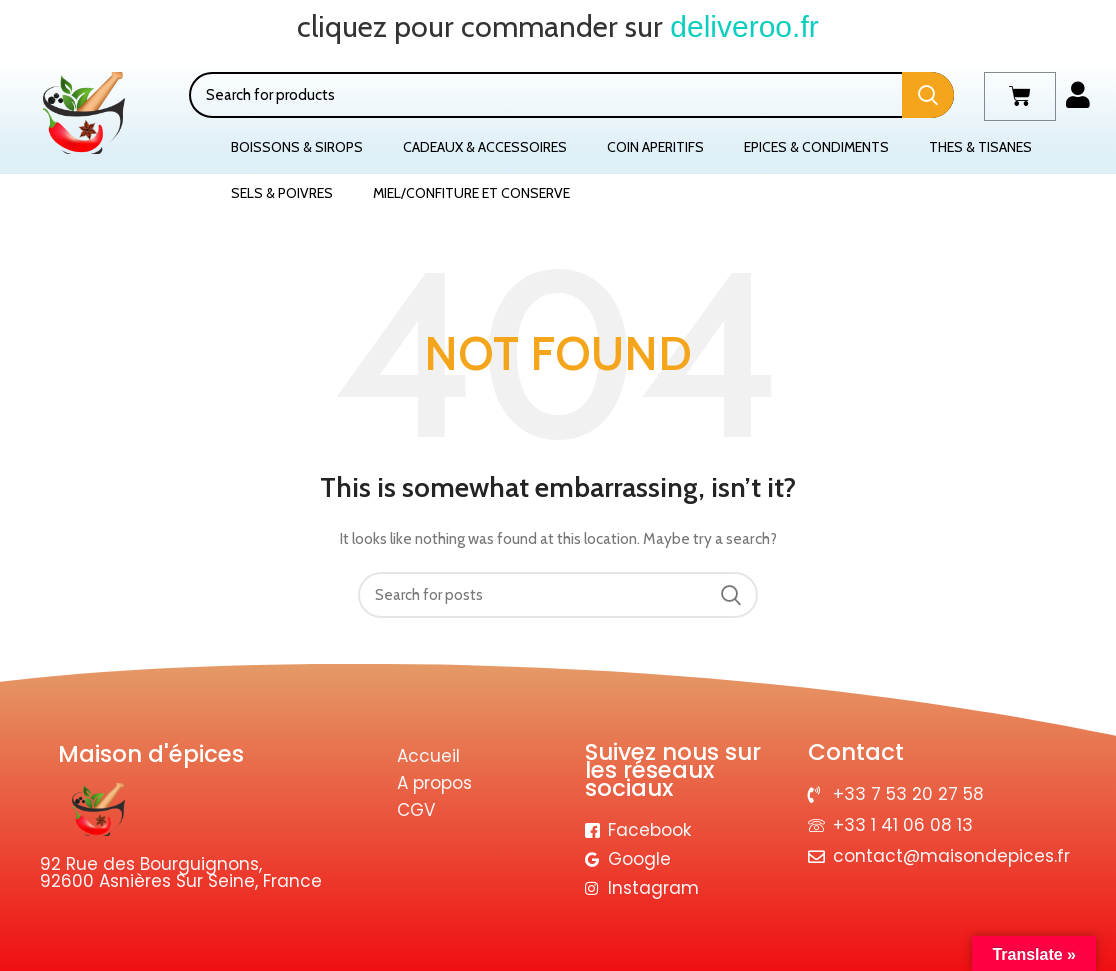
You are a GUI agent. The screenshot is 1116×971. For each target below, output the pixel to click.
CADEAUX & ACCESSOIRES (485, 147)
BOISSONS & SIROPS (297, 147)
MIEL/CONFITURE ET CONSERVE (471, 193)
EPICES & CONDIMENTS (816, 147)
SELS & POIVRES (282, 193)
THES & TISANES (980, 147)
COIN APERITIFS (655, 147)
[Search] (571, 95)
